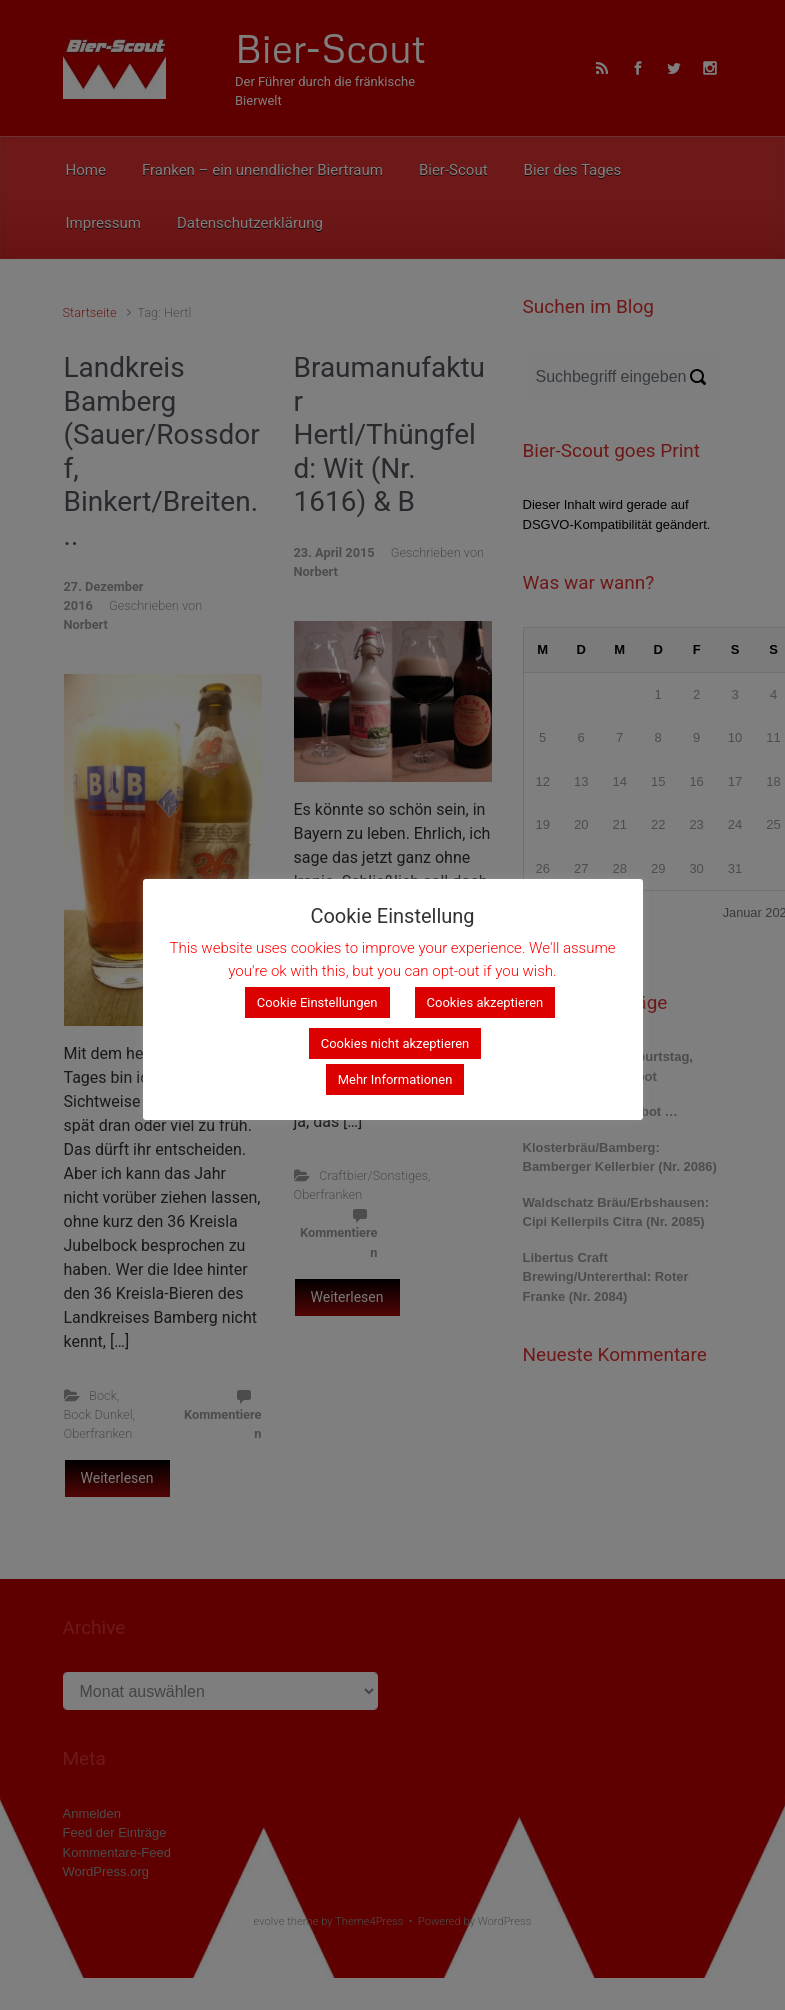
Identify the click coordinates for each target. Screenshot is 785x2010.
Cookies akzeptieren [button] (485, 1003)
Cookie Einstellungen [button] (317, 1003)
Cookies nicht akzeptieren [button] (395, 1044)
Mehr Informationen (395, 1080)
